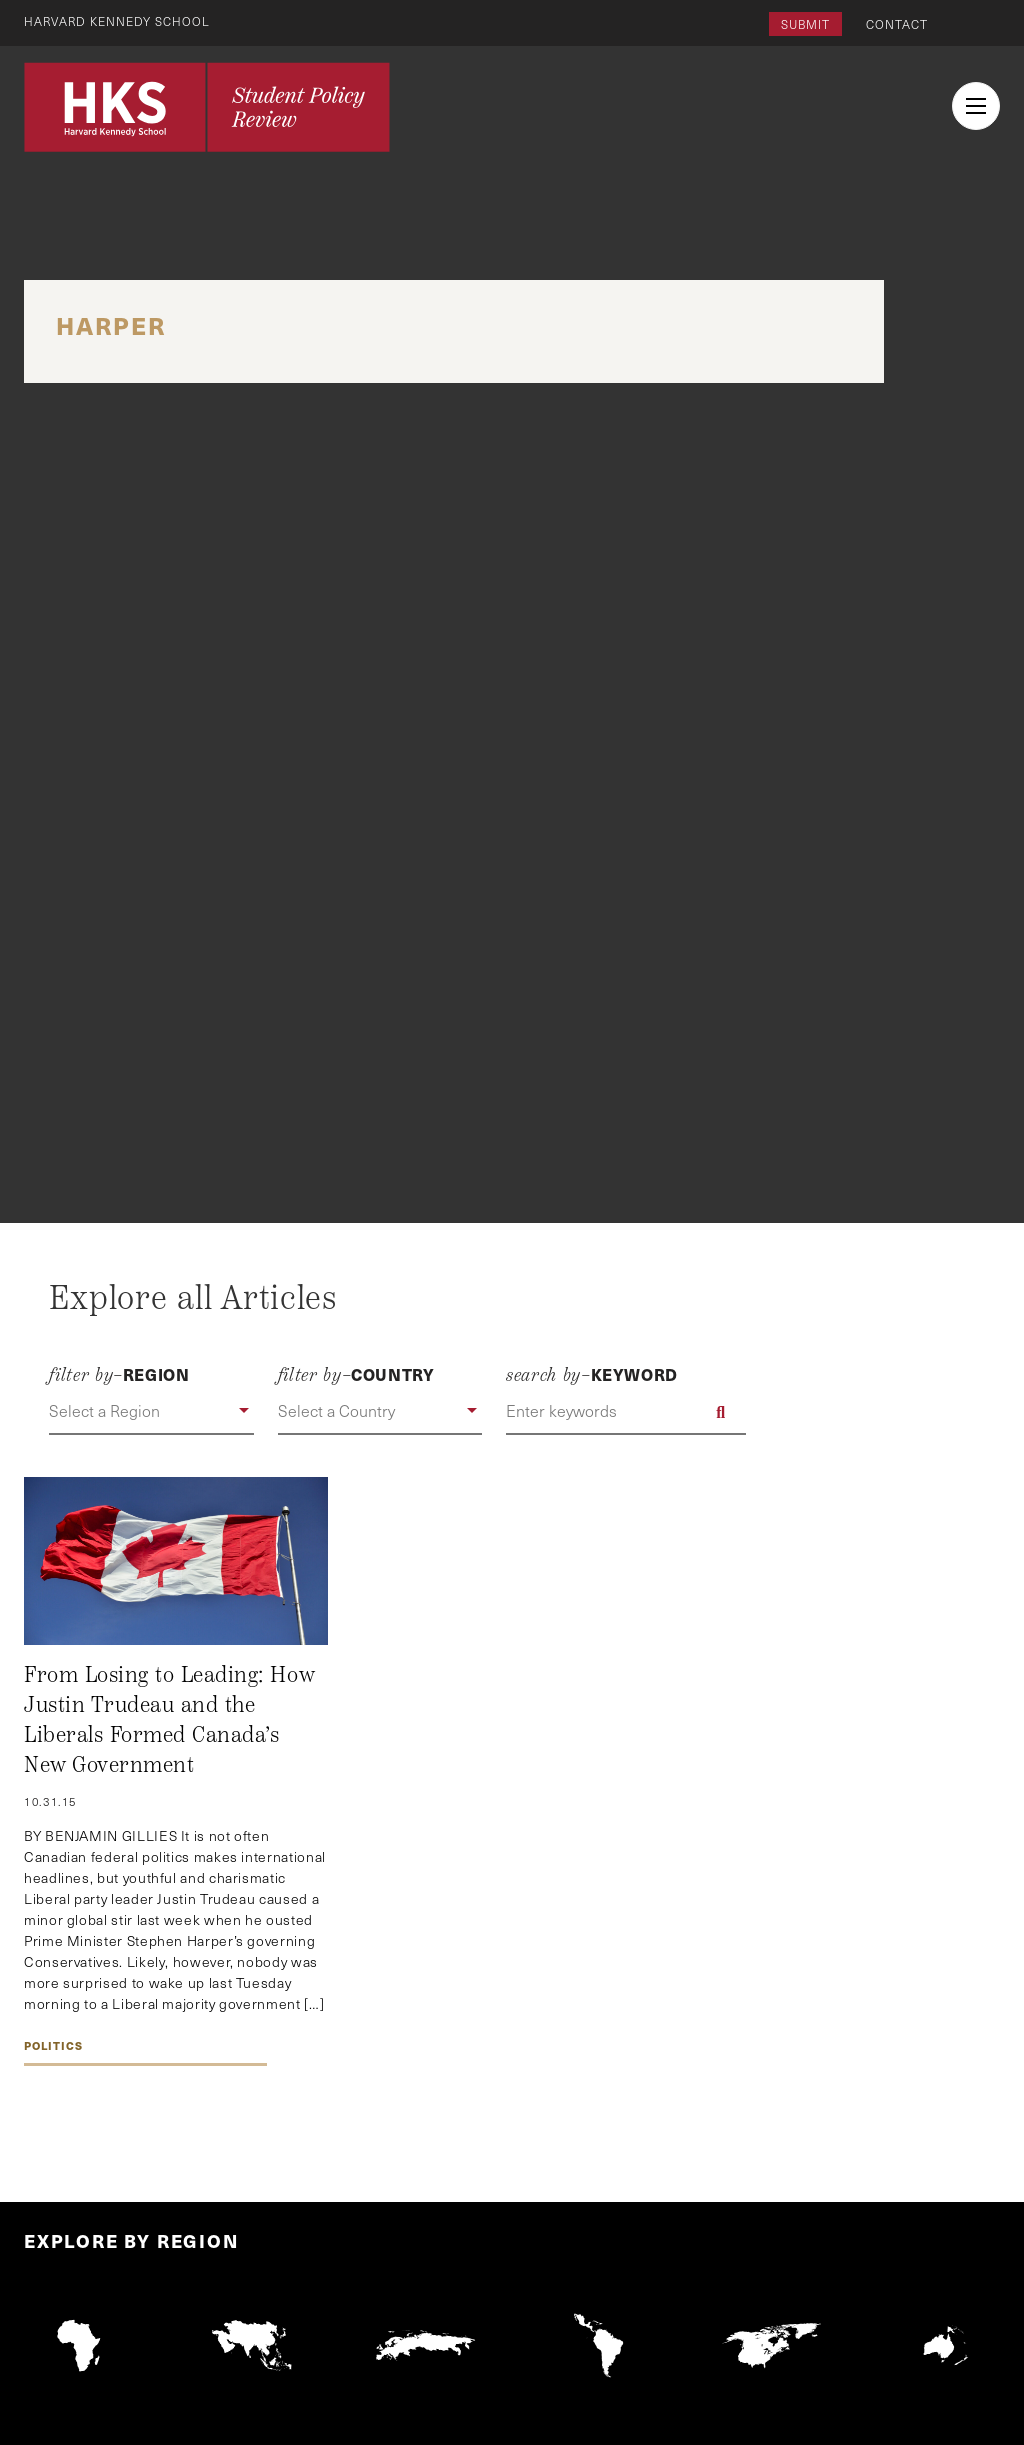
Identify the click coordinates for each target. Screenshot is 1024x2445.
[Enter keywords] (626, 1412)
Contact (897, 24)
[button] (151, 1412)
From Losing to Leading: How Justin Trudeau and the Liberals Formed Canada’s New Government (169, 1719)
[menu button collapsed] (976, 106)
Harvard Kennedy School (118, 21)
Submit (805, 24)
